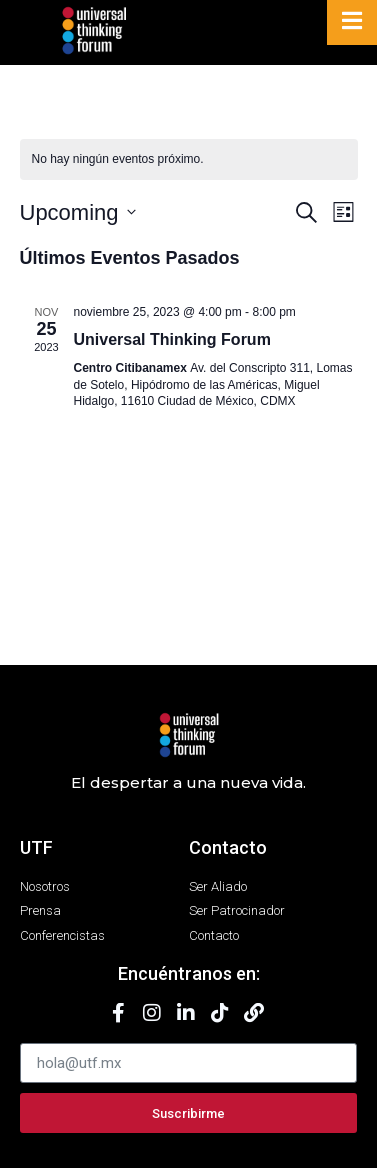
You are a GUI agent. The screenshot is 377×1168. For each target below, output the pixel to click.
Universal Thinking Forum (172, 339)
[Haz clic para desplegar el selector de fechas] (78, 212)
